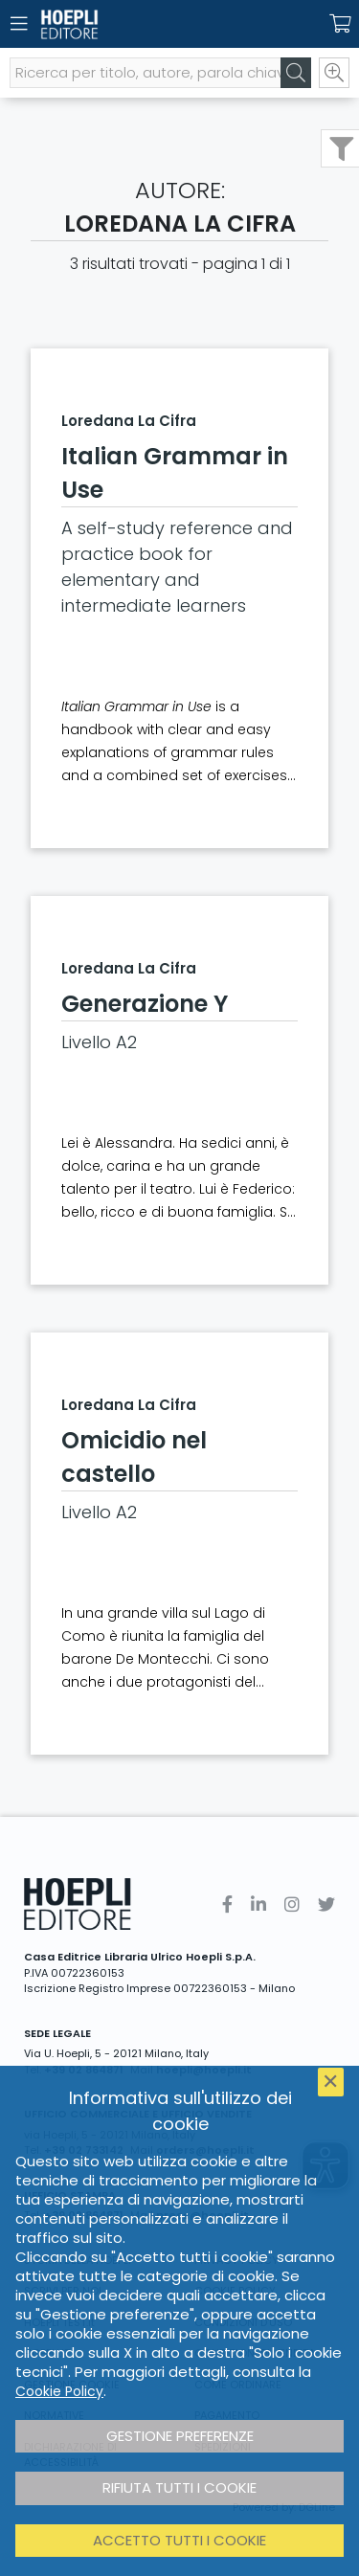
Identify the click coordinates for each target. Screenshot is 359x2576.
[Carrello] (339, 23)
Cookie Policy (59, 2391)
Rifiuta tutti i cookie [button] (179, 2487)
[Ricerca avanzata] (334, 72)
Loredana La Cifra (128, 421)
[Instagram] (292, 1904)
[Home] (146, 24)
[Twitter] (326, 1904)
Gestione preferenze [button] (180, 2436)
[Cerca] (295, 72)
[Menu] (19, 23)
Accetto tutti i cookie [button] (179, 2540)
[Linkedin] (258, 1904)
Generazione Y (144, 1003)
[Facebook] (227, 1904)
